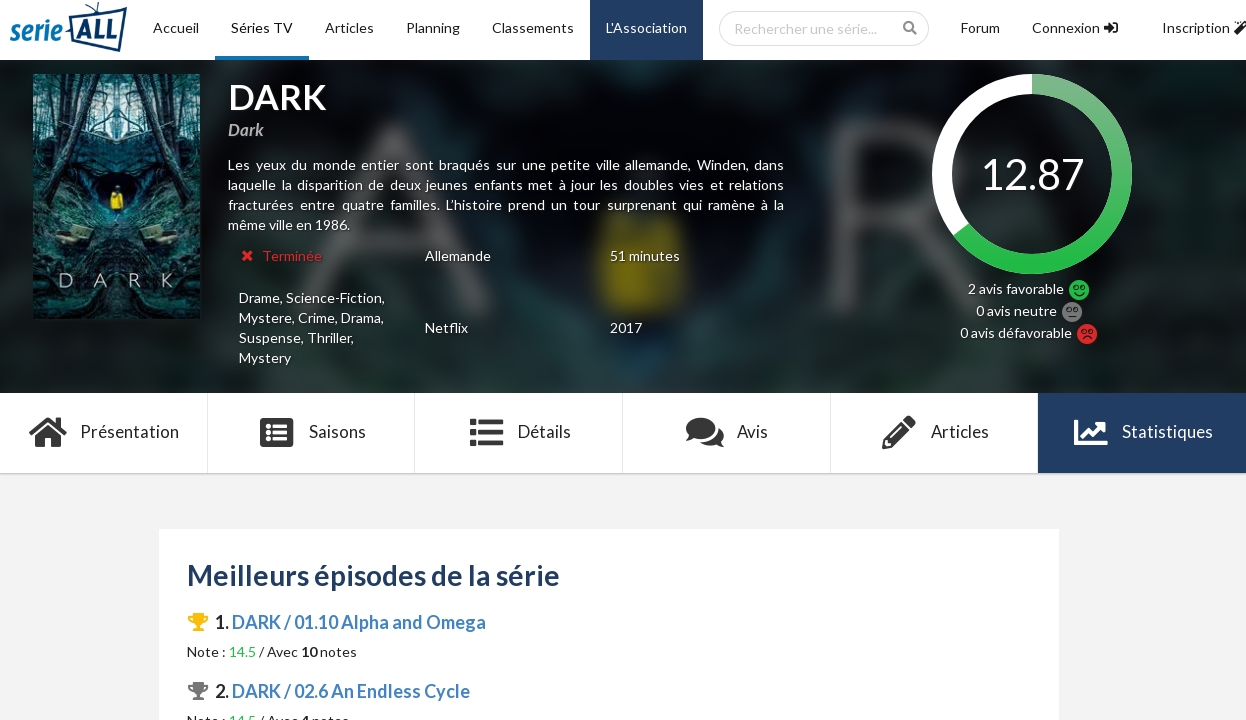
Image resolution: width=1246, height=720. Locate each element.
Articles (349, 27)
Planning (433, 27)
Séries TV (262, 27)
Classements (533, 27)
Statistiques (1142, 433)
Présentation (104, 433)
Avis (727, 433)
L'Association (646, 27)
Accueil (176, 27)
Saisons (311, 433)
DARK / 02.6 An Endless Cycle (351, 691)
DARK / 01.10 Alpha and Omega (359, 622)
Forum (980, 27)
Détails (519, 433)
